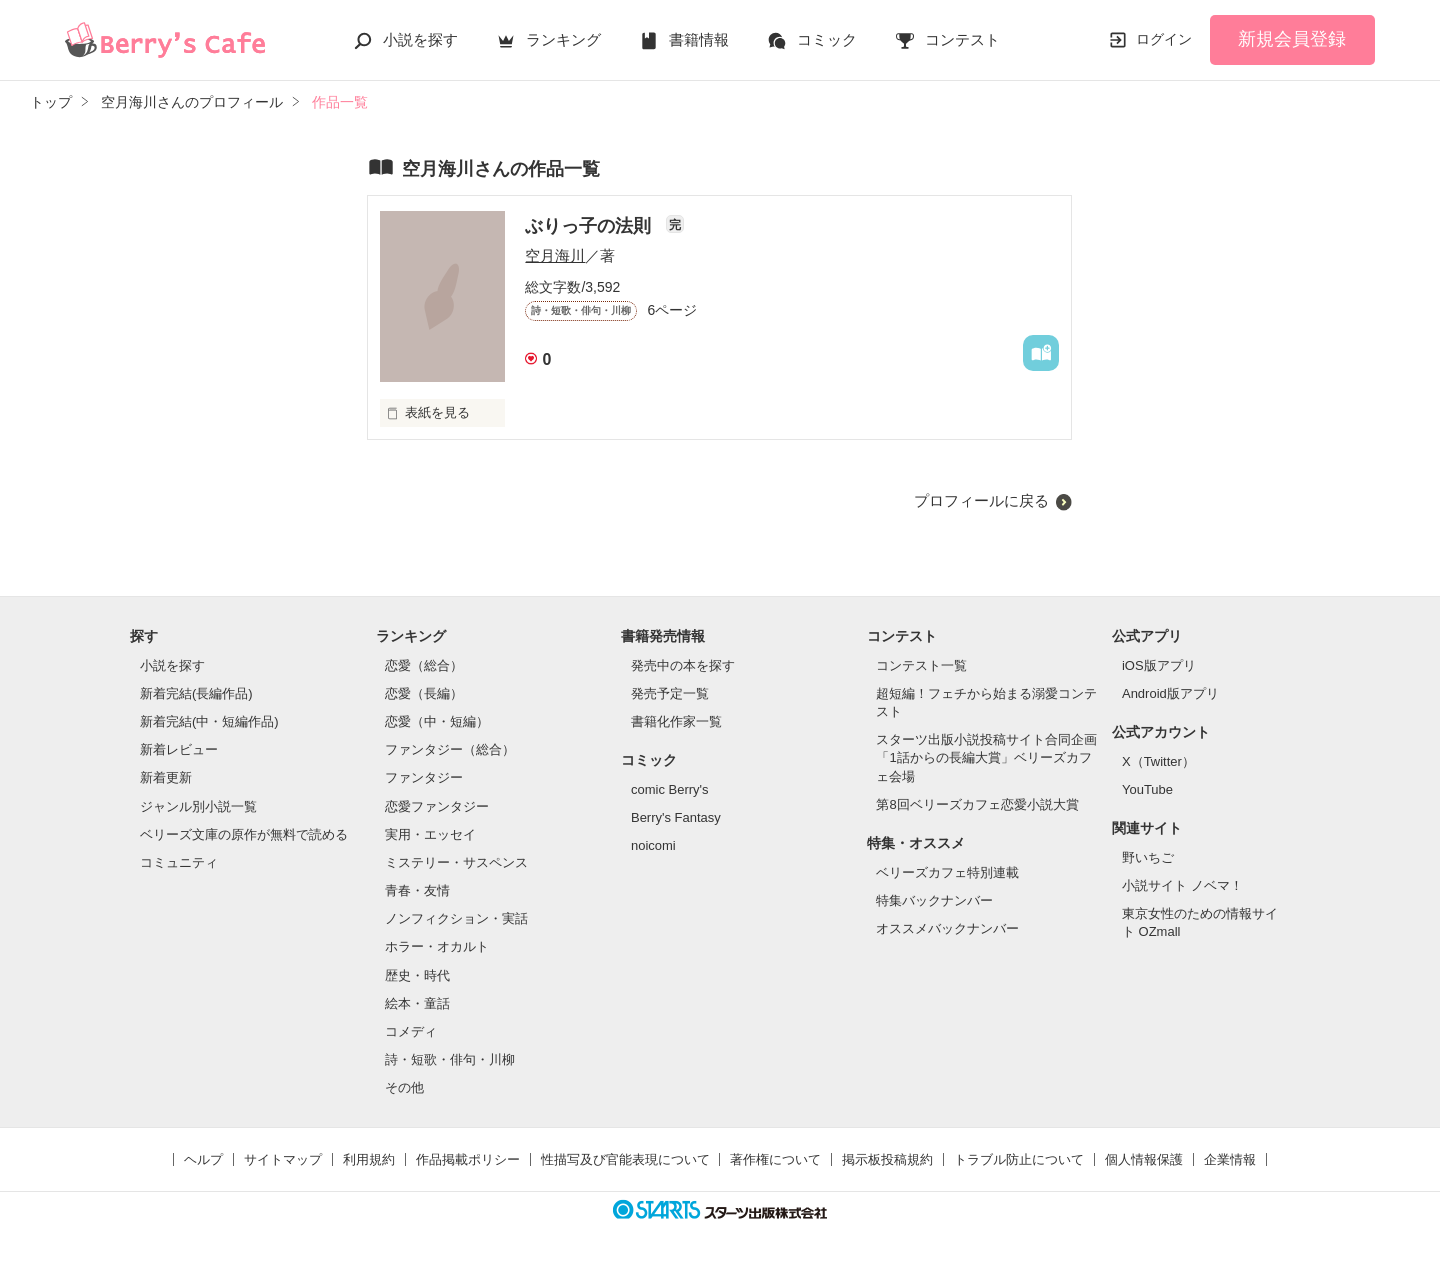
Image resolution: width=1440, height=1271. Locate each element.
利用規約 (369, 1159)
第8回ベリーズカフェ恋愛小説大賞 (977, 804)
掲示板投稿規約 (887, 1159)
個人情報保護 (1144, 1159)
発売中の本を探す (683, 665)
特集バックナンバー (934, 900)
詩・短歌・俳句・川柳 (450, 1059)
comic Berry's (670, 789)
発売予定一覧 (670, 693)
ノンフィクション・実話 (456, 918)
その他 (404, 1087)
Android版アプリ (1170, 693)
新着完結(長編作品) (196, 693)
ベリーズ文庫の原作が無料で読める (244, 834)
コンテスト (962, 39)
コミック (827, 39)
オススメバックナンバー (947, 928)
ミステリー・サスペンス (456, 862)
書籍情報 (699, 39)
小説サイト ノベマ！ (1182, 885)
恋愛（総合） (424, 665)
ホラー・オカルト (437, 946)
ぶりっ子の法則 (590, 226)
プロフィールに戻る (981, 500)
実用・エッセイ (430, 834)
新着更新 (166, 777)
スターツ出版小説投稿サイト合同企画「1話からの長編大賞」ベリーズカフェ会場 (986, 757)
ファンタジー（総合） (450, 749)
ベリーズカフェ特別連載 (947, 872)
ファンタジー (424, 777)
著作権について (775, 1159)
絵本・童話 (417, 1003)
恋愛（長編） (424, 693)
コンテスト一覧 (921, 665)
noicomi (653, 845)
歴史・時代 (417, 975)
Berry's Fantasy (676, 817)
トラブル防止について (1019, 1159)
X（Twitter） (1158, 761)
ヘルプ (203, 1159)
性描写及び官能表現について (625, 1159)
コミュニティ (179, 862)
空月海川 (555, 255)
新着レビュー (179, 749)
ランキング (563, 39)
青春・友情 (417, 890)
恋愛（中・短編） (437, 721)
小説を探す (420, 39)
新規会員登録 (1292, 39)
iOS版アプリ (1159, 665)
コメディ (411, 1031)
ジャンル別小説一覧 (198, 806)
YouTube (1147, 789)
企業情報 (1230, 1159)
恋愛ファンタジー (437, 806)
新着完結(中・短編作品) (209, 721)
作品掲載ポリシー (468, 1159)
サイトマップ (283, 1159)
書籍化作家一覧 (676, 721)
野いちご (1148, 857)
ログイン (1164, 39)
